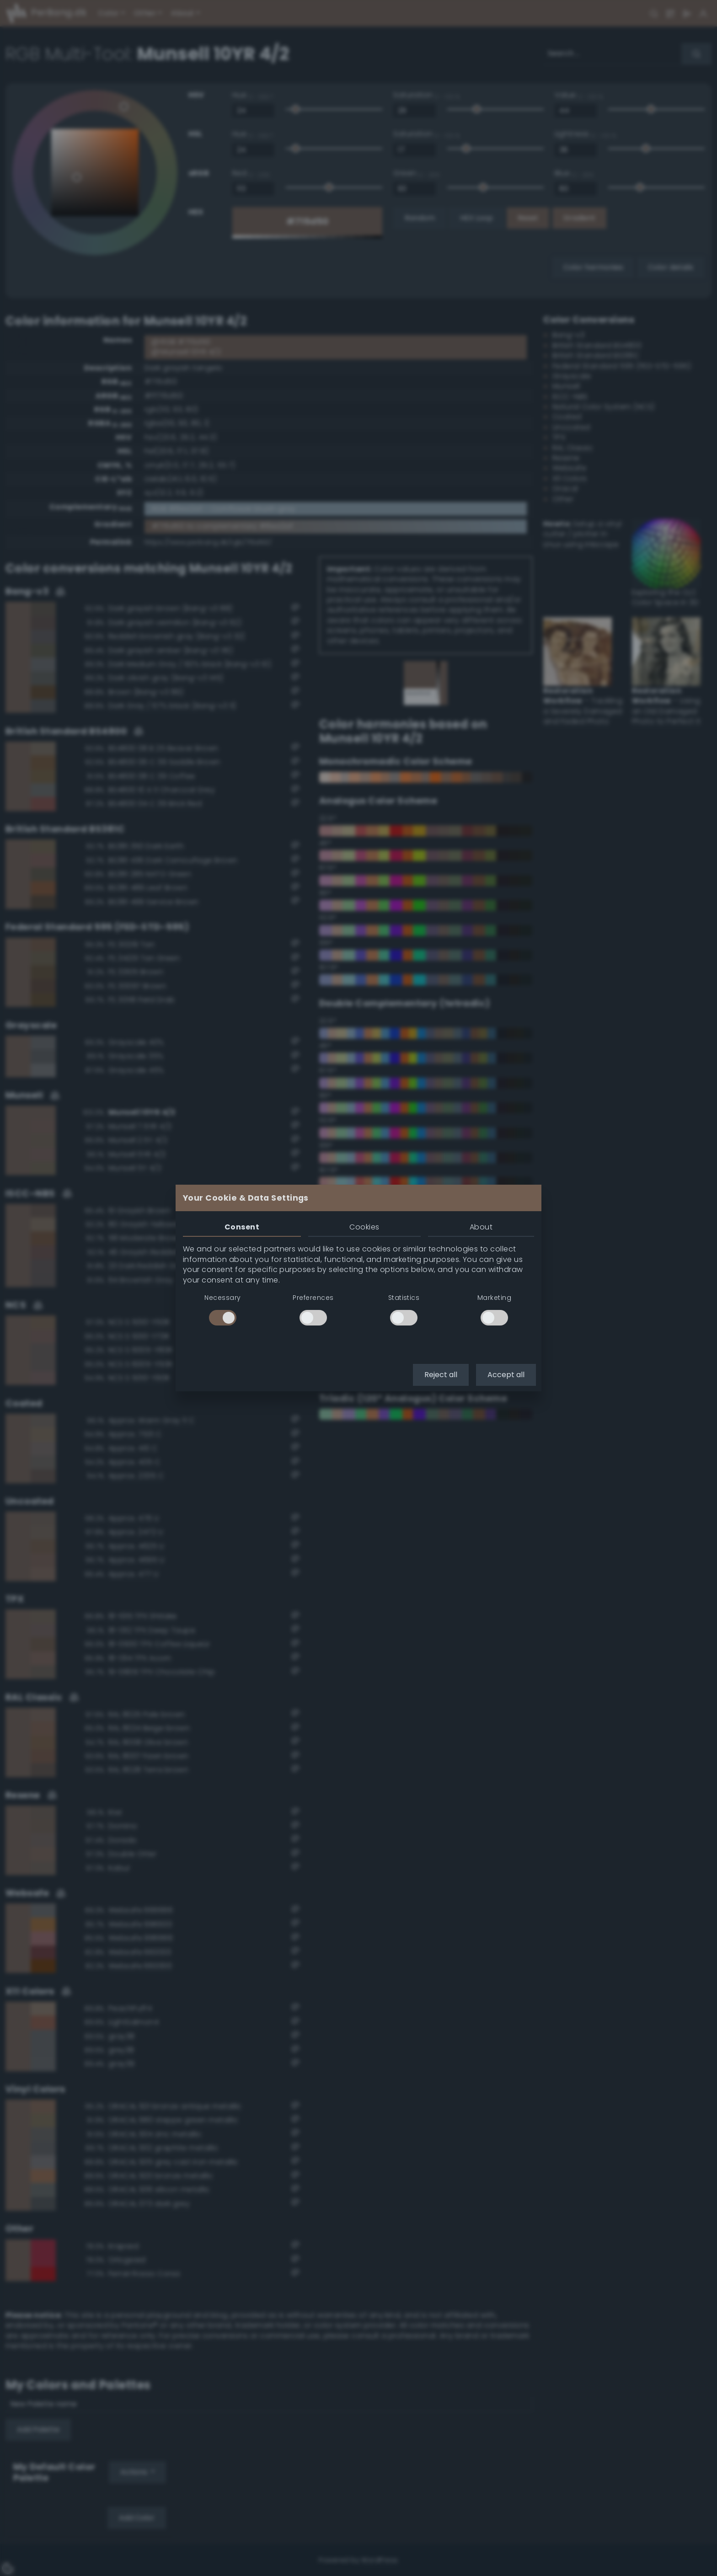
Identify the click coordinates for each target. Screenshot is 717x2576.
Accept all (505, 1374)
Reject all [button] (440, 1374)
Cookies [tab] (364, 1227)
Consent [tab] (242, 1227)
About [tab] (481, 1227)
